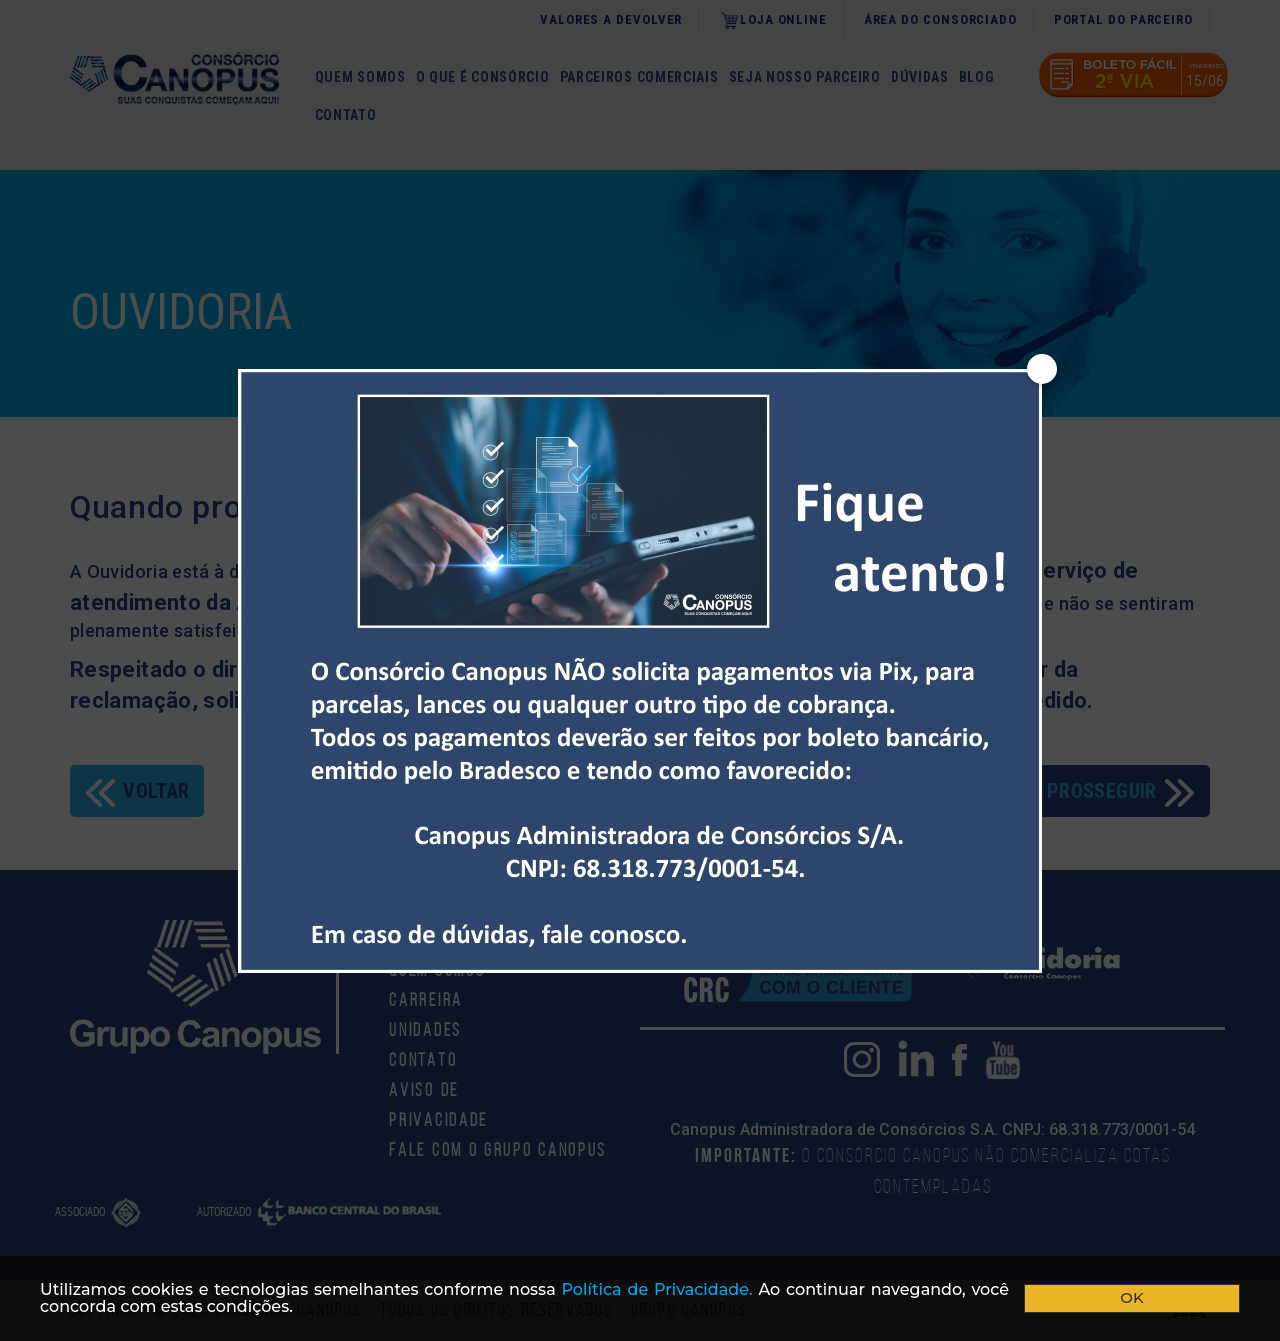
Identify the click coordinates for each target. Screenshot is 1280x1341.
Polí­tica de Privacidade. (657, 1289)
